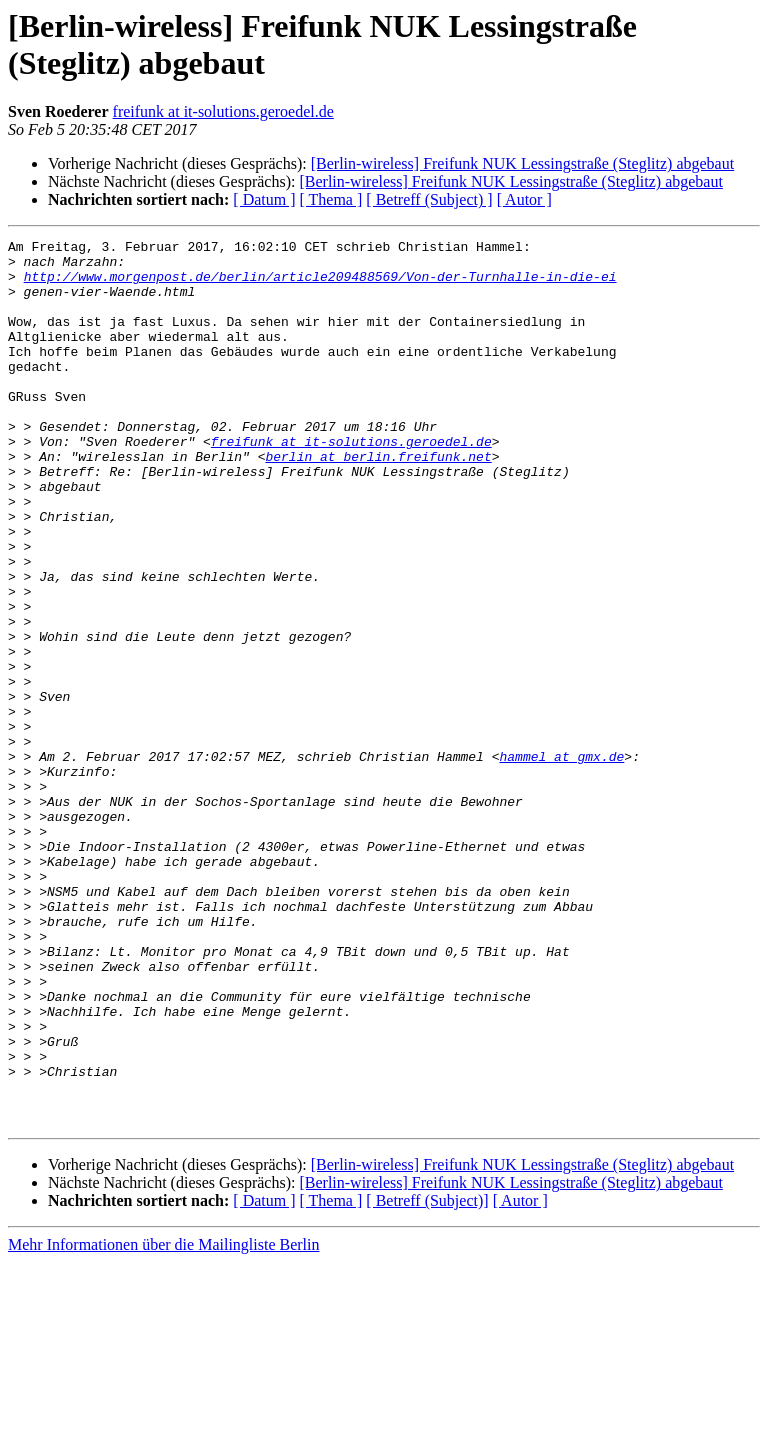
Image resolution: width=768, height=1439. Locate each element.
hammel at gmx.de (561, 861)
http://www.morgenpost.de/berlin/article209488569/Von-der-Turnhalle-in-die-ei (320, 285)
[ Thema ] (331, 199)
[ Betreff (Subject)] (427, 1377)
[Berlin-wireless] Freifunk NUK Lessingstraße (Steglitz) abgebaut (522, 163)
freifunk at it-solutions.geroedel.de (223, 111)
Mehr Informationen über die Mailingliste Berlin (163, 1421)
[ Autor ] (524, 199)
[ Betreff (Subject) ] (429, 199)
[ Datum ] (264, 199)
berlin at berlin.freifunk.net (378, 501)
